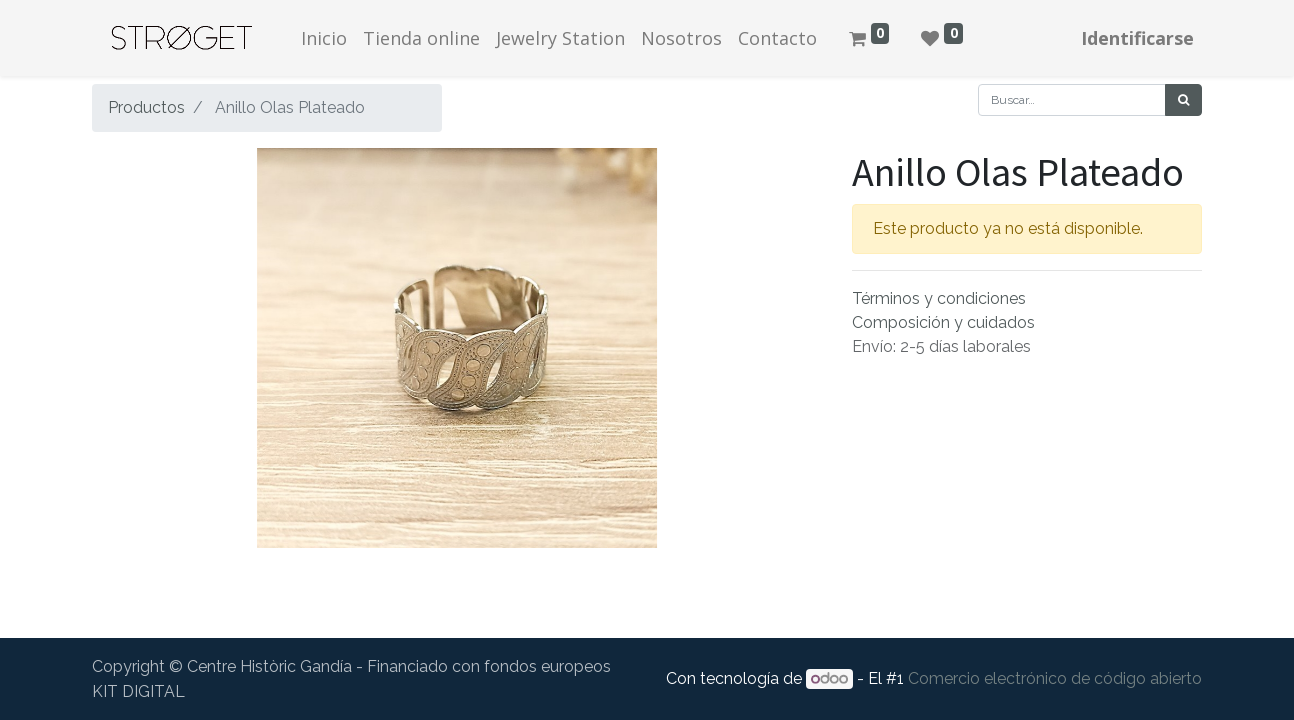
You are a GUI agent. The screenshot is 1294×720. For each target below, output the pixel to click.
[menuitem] (324, 38)
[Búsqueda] (1183, 100)
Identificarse (1137, 38)
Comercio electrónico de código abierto (1055, 678)
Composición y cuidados (943, 322)
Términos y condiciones (939, 298)
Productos (146, 107)
